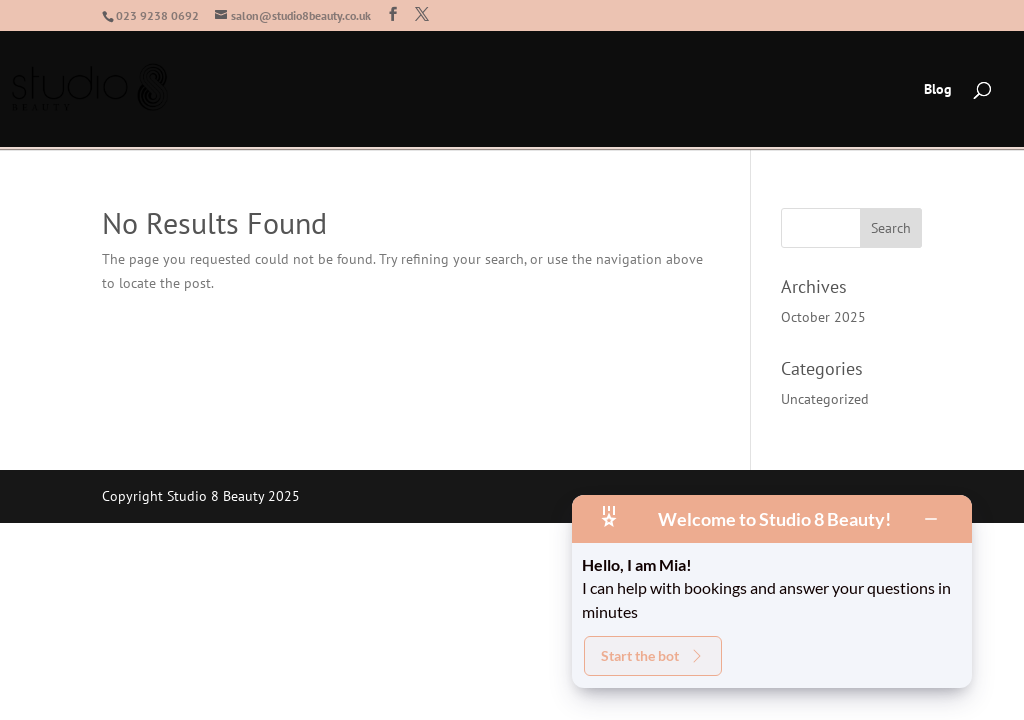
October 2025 (823, 317)
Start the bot (653, 655)
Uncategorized (825, 399)
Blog (938, 90)
